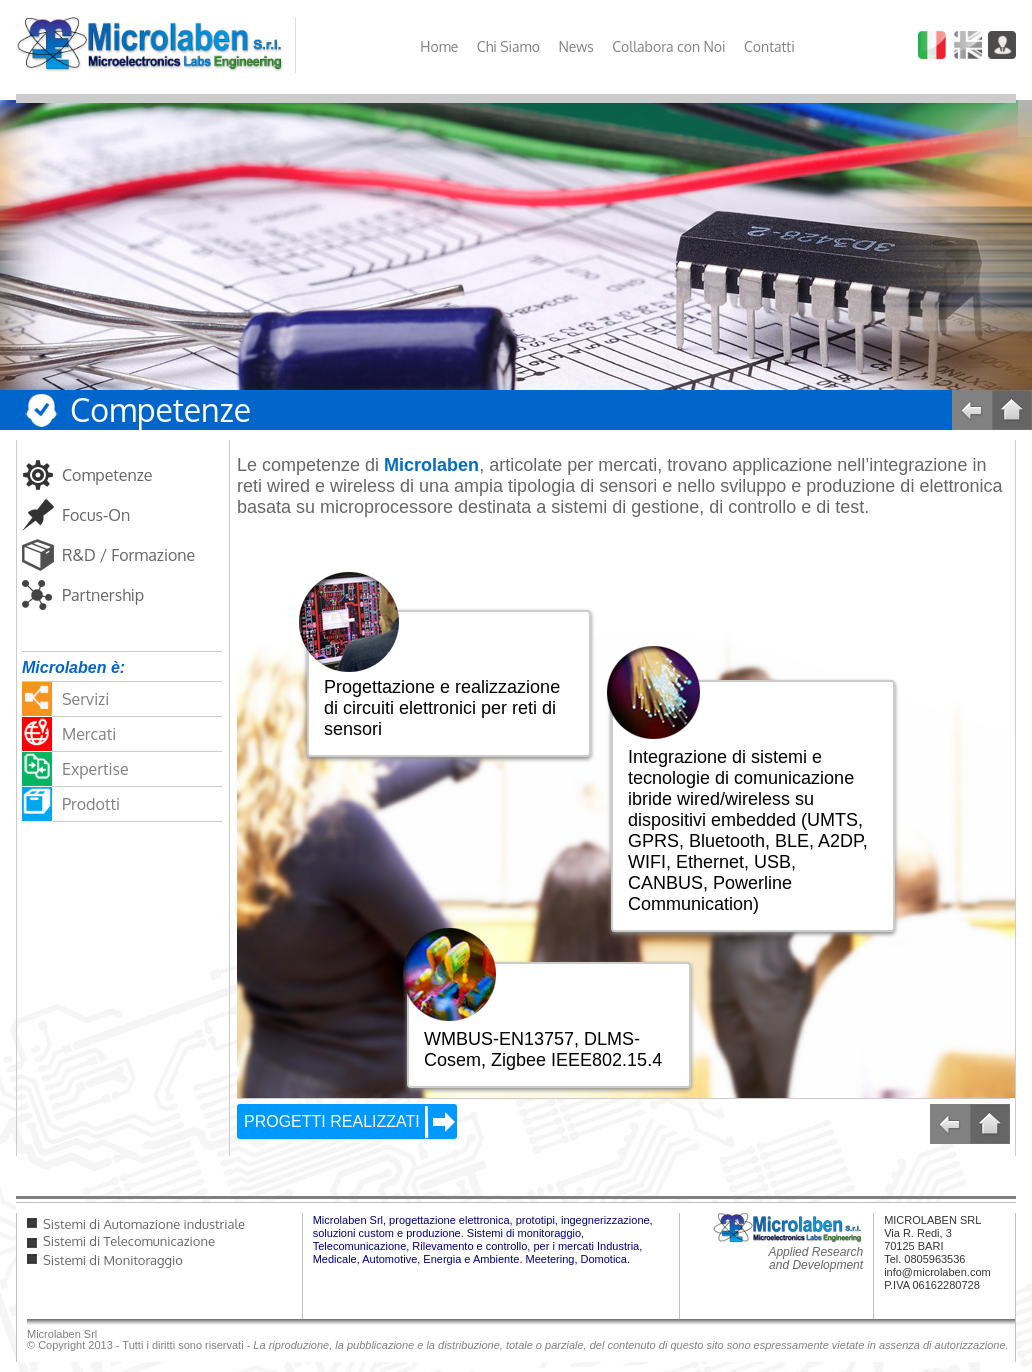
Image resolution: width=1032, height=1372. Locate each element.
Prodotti (91, 804)
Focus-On (96, 515)
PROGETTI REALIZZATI (332, 1121)
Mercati (89, 734)
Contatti (769, 46)
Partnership (103, 595)
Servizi (85, 699)
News (575, 46)
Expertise (95, 769)
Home (439, 46)
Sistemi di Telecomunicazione (129, 1241)
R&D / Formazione (128, 555)
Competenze (107, 475)
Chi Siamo (508, 46)
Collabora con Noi (668, 46)
